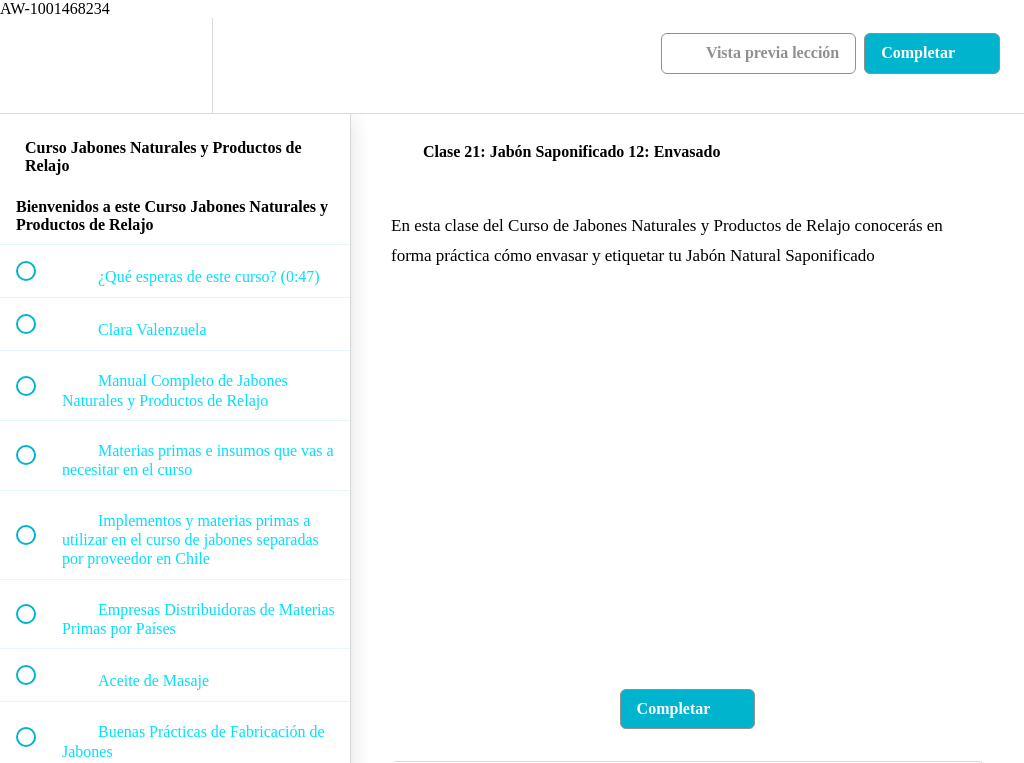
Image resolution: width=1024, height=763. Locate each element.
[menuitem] (175, 65)
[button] (37, 65)
